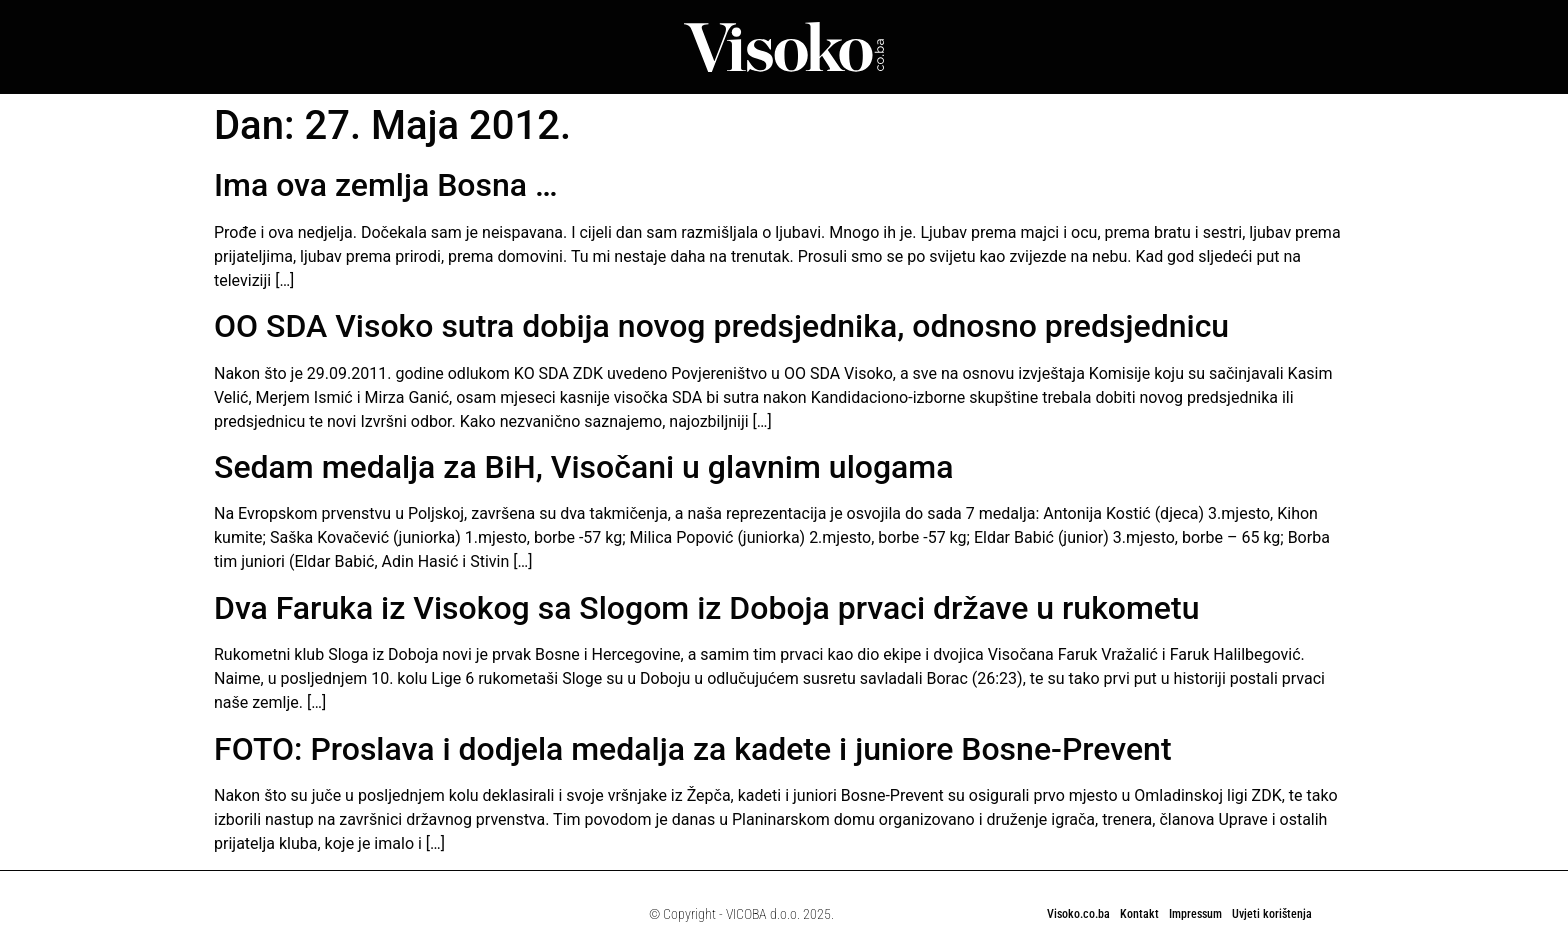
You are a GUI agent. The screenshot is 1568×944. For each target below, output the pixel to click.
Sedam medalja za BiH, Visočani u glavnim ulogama (583, 467)
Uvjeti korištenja (1272, 914)
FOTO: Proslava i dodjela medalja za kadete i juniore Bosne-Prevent (693, 749)
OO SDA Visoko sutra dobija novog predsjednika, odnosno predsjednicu (721, 326)
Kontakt (1139, 914)
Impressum (1195, 914)
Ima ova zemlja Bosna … (386, 185)
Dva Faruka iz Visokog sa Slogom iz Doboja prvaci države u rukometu (706, 608)
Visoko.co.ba (1078, 914)
